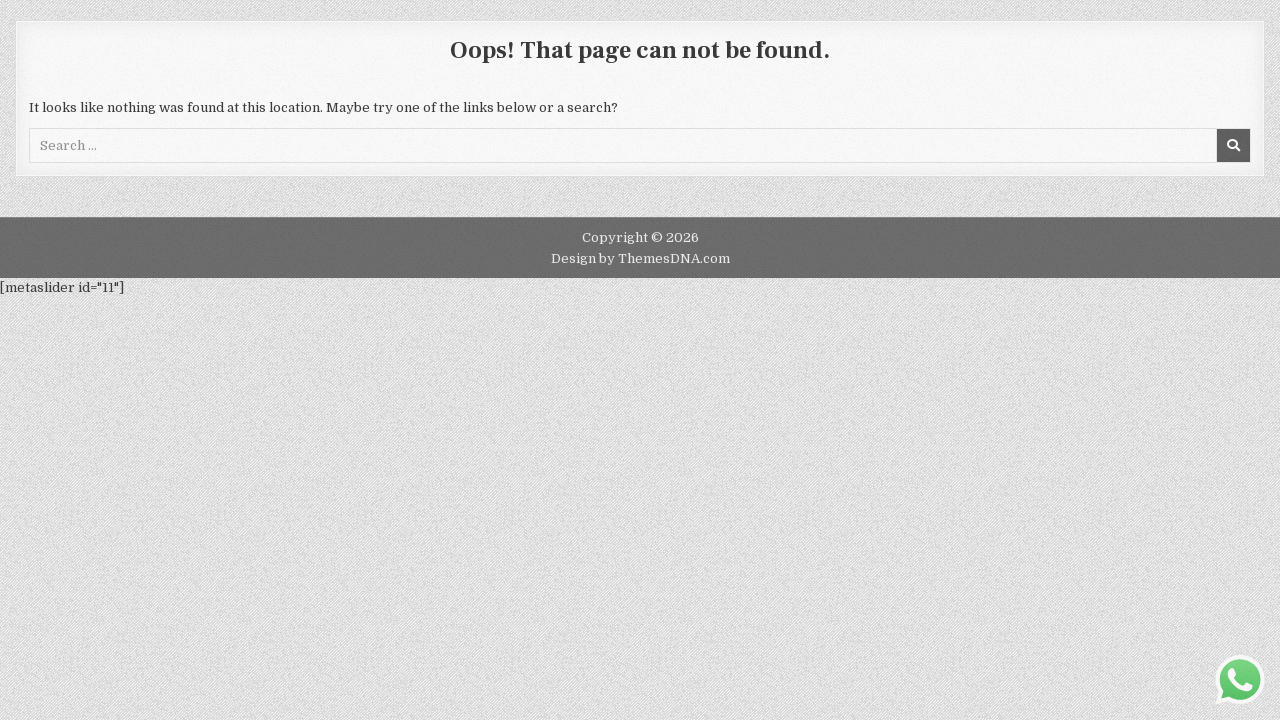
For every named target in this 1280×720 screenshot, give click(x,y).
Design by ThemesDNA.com (640, 258)
